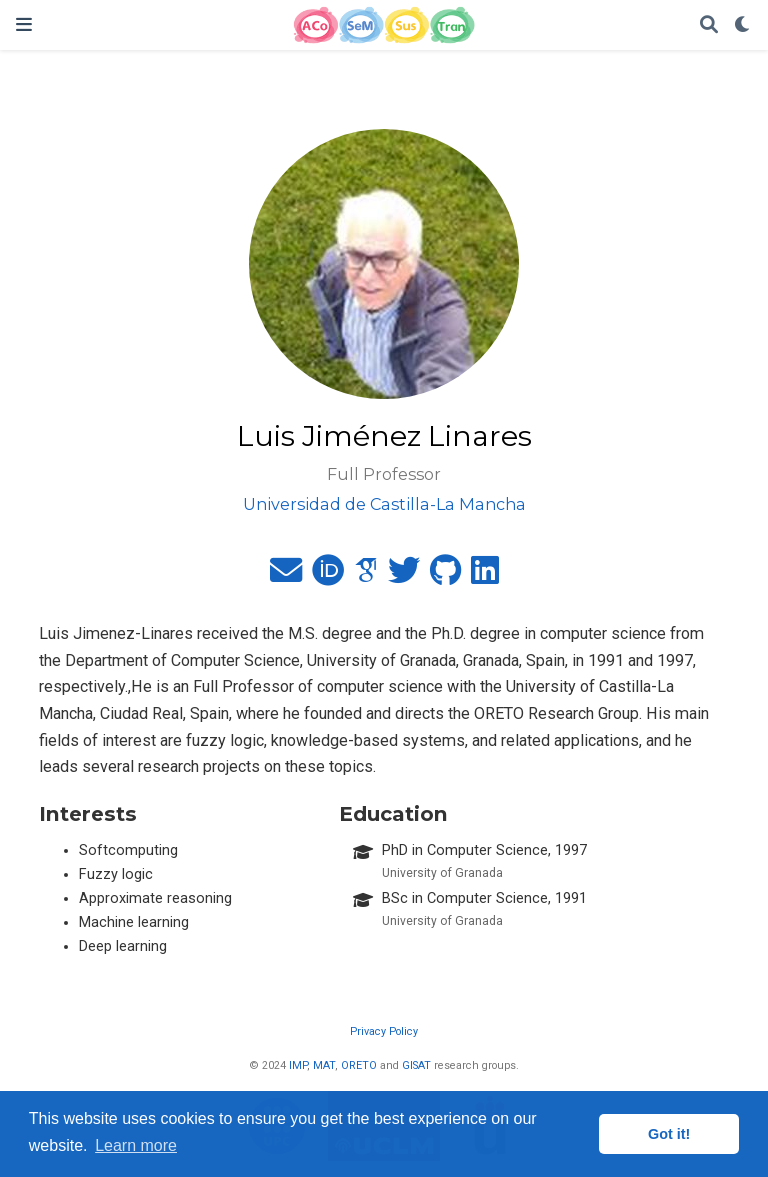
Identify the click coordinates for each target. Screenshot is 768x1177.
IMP (298, 1065)
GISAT (416, 1065)
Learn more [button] (136, 1145)
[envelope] (286, 576)
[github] (445, 576)
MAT (324, 1065)
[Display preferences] (743, 25)
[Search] (709, 25)
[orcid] (328, 576)
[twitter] (404, 576)
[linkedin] (485, 576)
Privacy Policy (384, 1031)
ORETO (359, 1065)
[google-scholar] (366, 576)
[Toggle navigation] (24, 24)
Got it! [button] (669, 1134)
